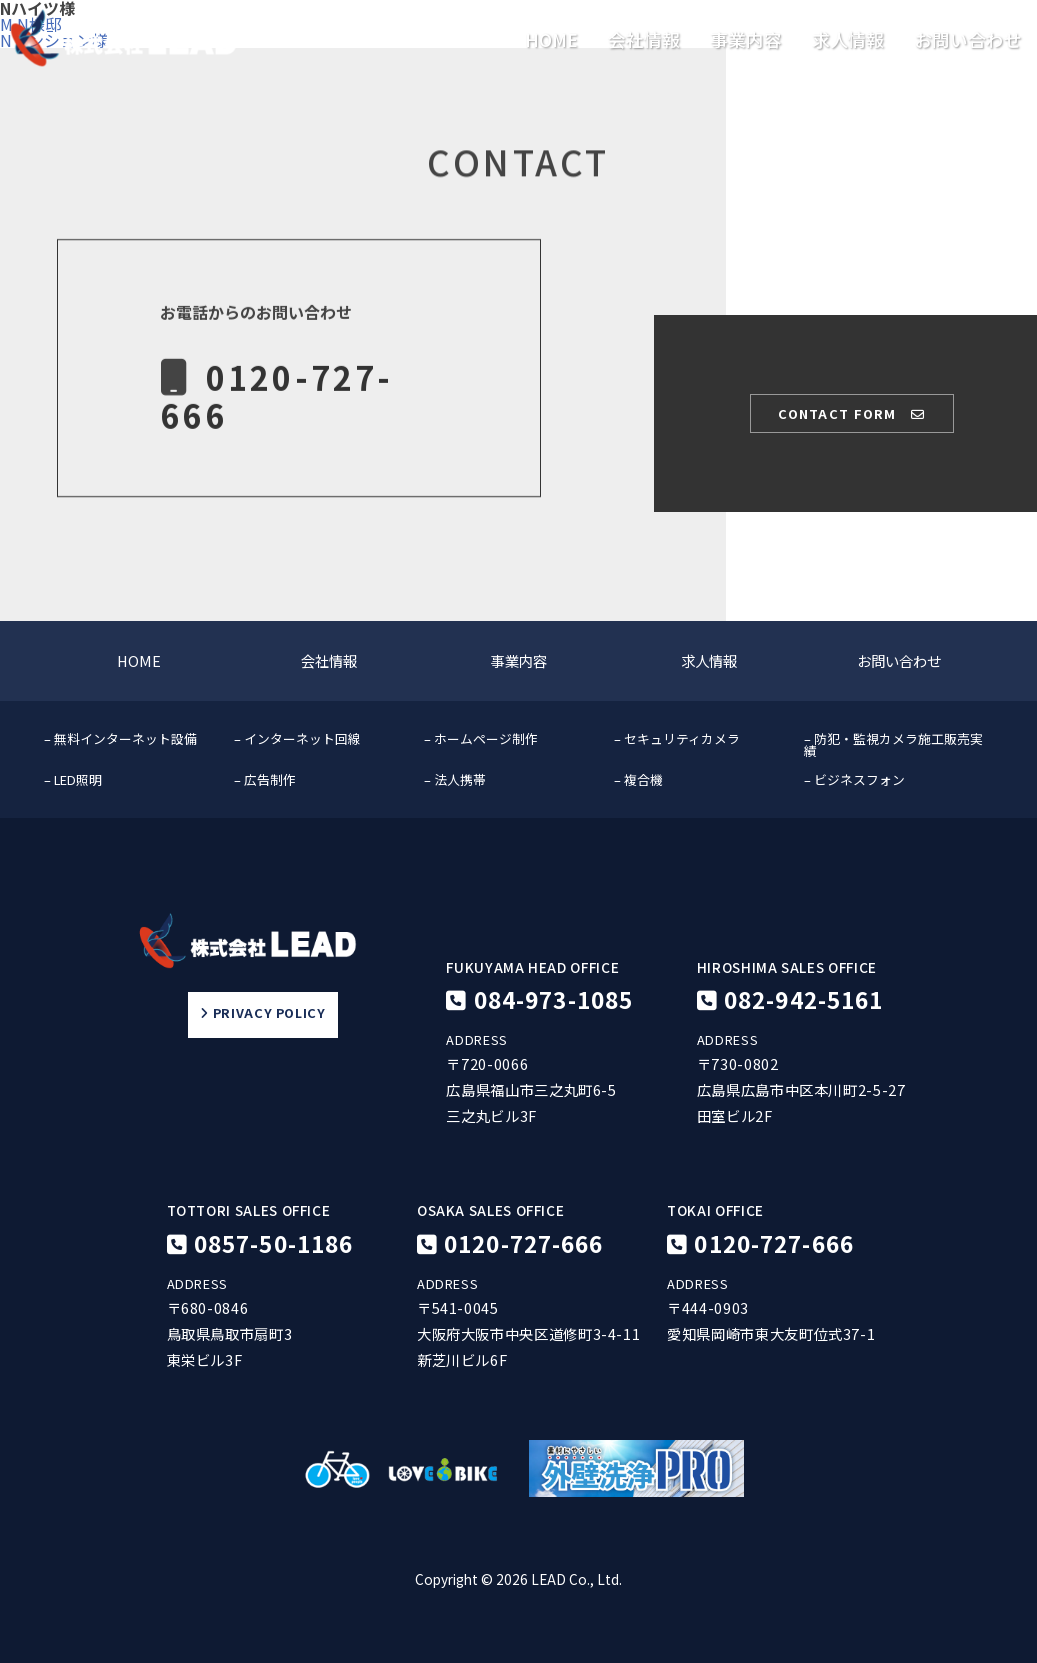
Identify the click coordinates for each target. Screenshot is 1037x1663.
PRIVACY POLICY (262, 1014)
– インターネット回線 (297, 738)
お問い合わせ (968, 40)
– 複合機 (638, 779)
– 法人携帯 (455, 779)
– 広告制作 (265, 779)
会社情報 (644, 40)
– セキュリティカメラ (677, 738)
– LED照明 (73, 779)
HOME (551, 40)
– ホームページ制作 (481, 738)
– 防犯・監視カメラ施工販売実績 (893, 745)
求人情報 (848, 40)
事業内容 (746, 40)
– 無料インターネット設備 (120, 738)
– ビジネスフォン (854, 779)
